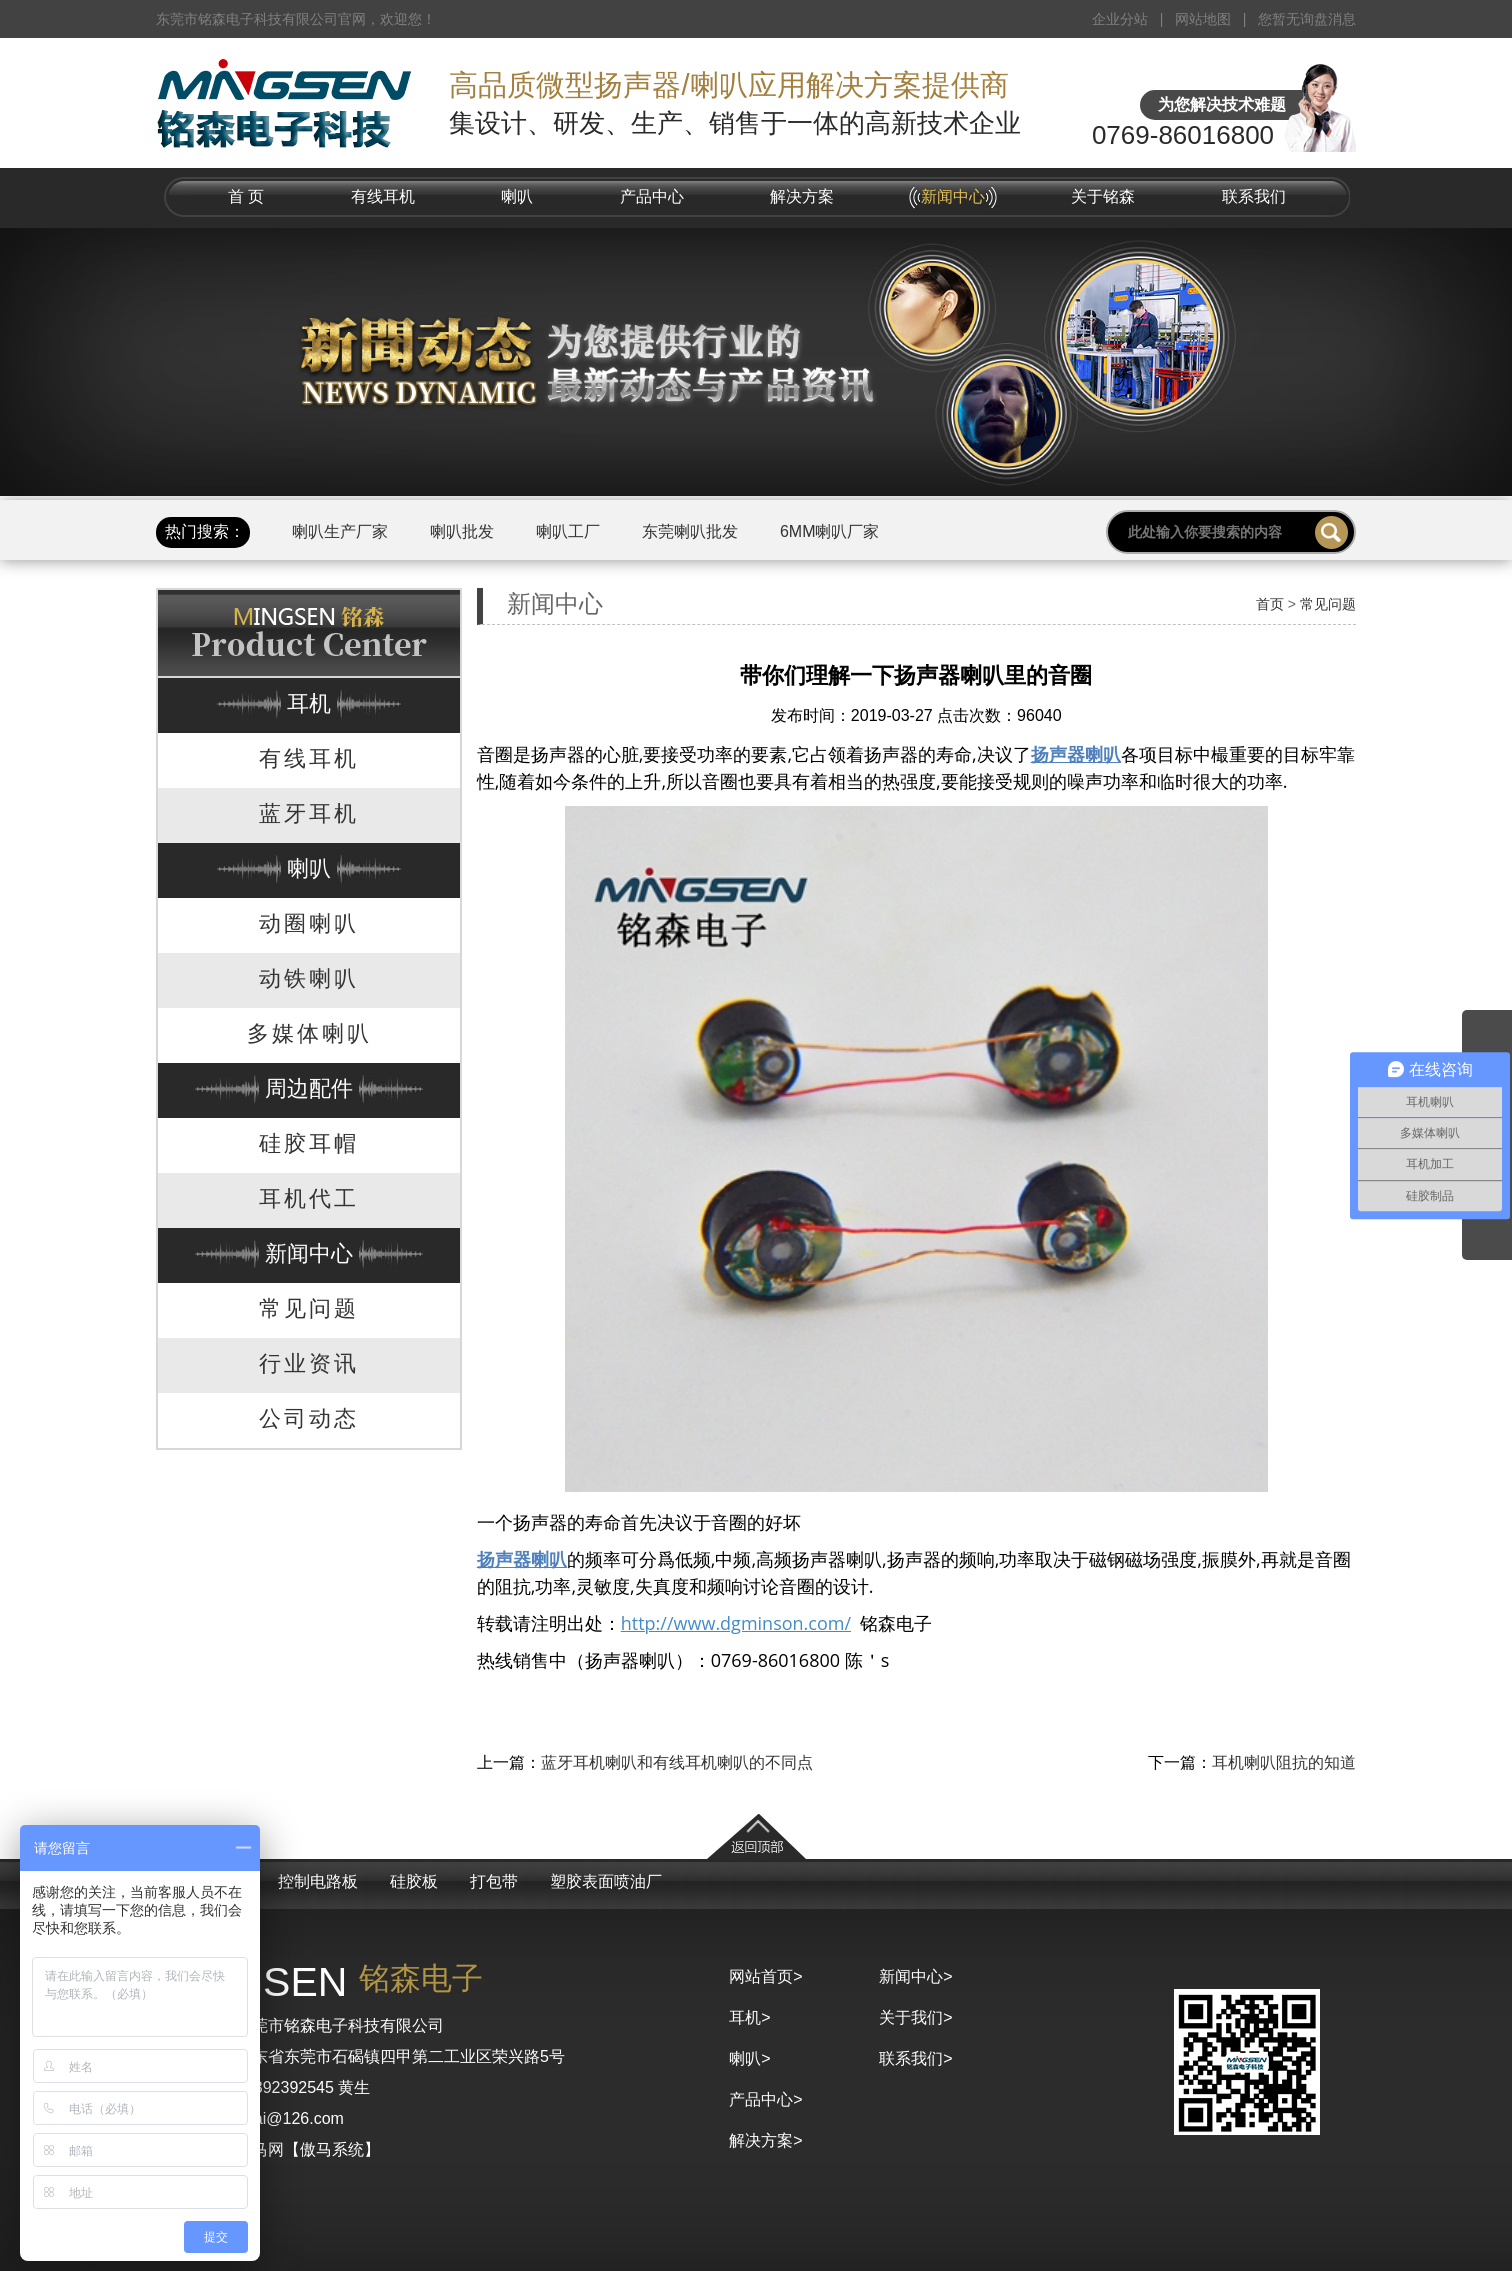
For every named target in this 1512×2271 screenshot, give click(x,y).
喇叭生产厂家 (340, 531)
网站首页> (765, 1976)
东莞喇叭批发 (690, 531)
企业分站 (1120, 19)
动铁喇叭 (309, 978)
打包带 (494, 1881)
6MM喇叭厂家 (830, 531)
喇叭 (517, 196)
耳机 (309, 703)
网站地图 (1203, 19)
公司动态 (309, 1418)
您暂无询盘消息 (1307, 19)
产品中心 (652, 196)
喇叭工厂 (568, 531)
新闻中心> (915, 1976)
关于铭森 (1103, 196)
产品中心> (765, 2099)
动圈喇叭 (309, 923)
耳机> (749, 2017)
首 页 (246, 196)
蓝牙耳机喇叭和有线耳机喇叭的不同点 (677, 1762)
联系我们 (1254, 196)
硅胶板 (414, 1881)
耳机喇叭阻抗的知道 (1284, 1762)
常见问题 (309, 1308)
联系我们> (915, 2058)
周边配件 (309, 1088)
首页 (1270, 604)
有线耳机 (383, 196)
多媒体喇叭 (309, 1033)
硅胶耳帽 (309, 1143)
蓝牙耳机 (309, 813)
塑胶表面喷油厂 (606, 1881)
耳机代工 (309, 1198)
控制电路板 (318, 1881)
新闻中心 (953, 196)
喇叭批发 (462, 531)
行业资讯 (309, 1363)
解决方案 (802, 196)
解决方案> (765, 2140)
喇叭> (749, 2058)
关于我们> (915, 2017)
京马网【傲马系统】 (308, 2149)
